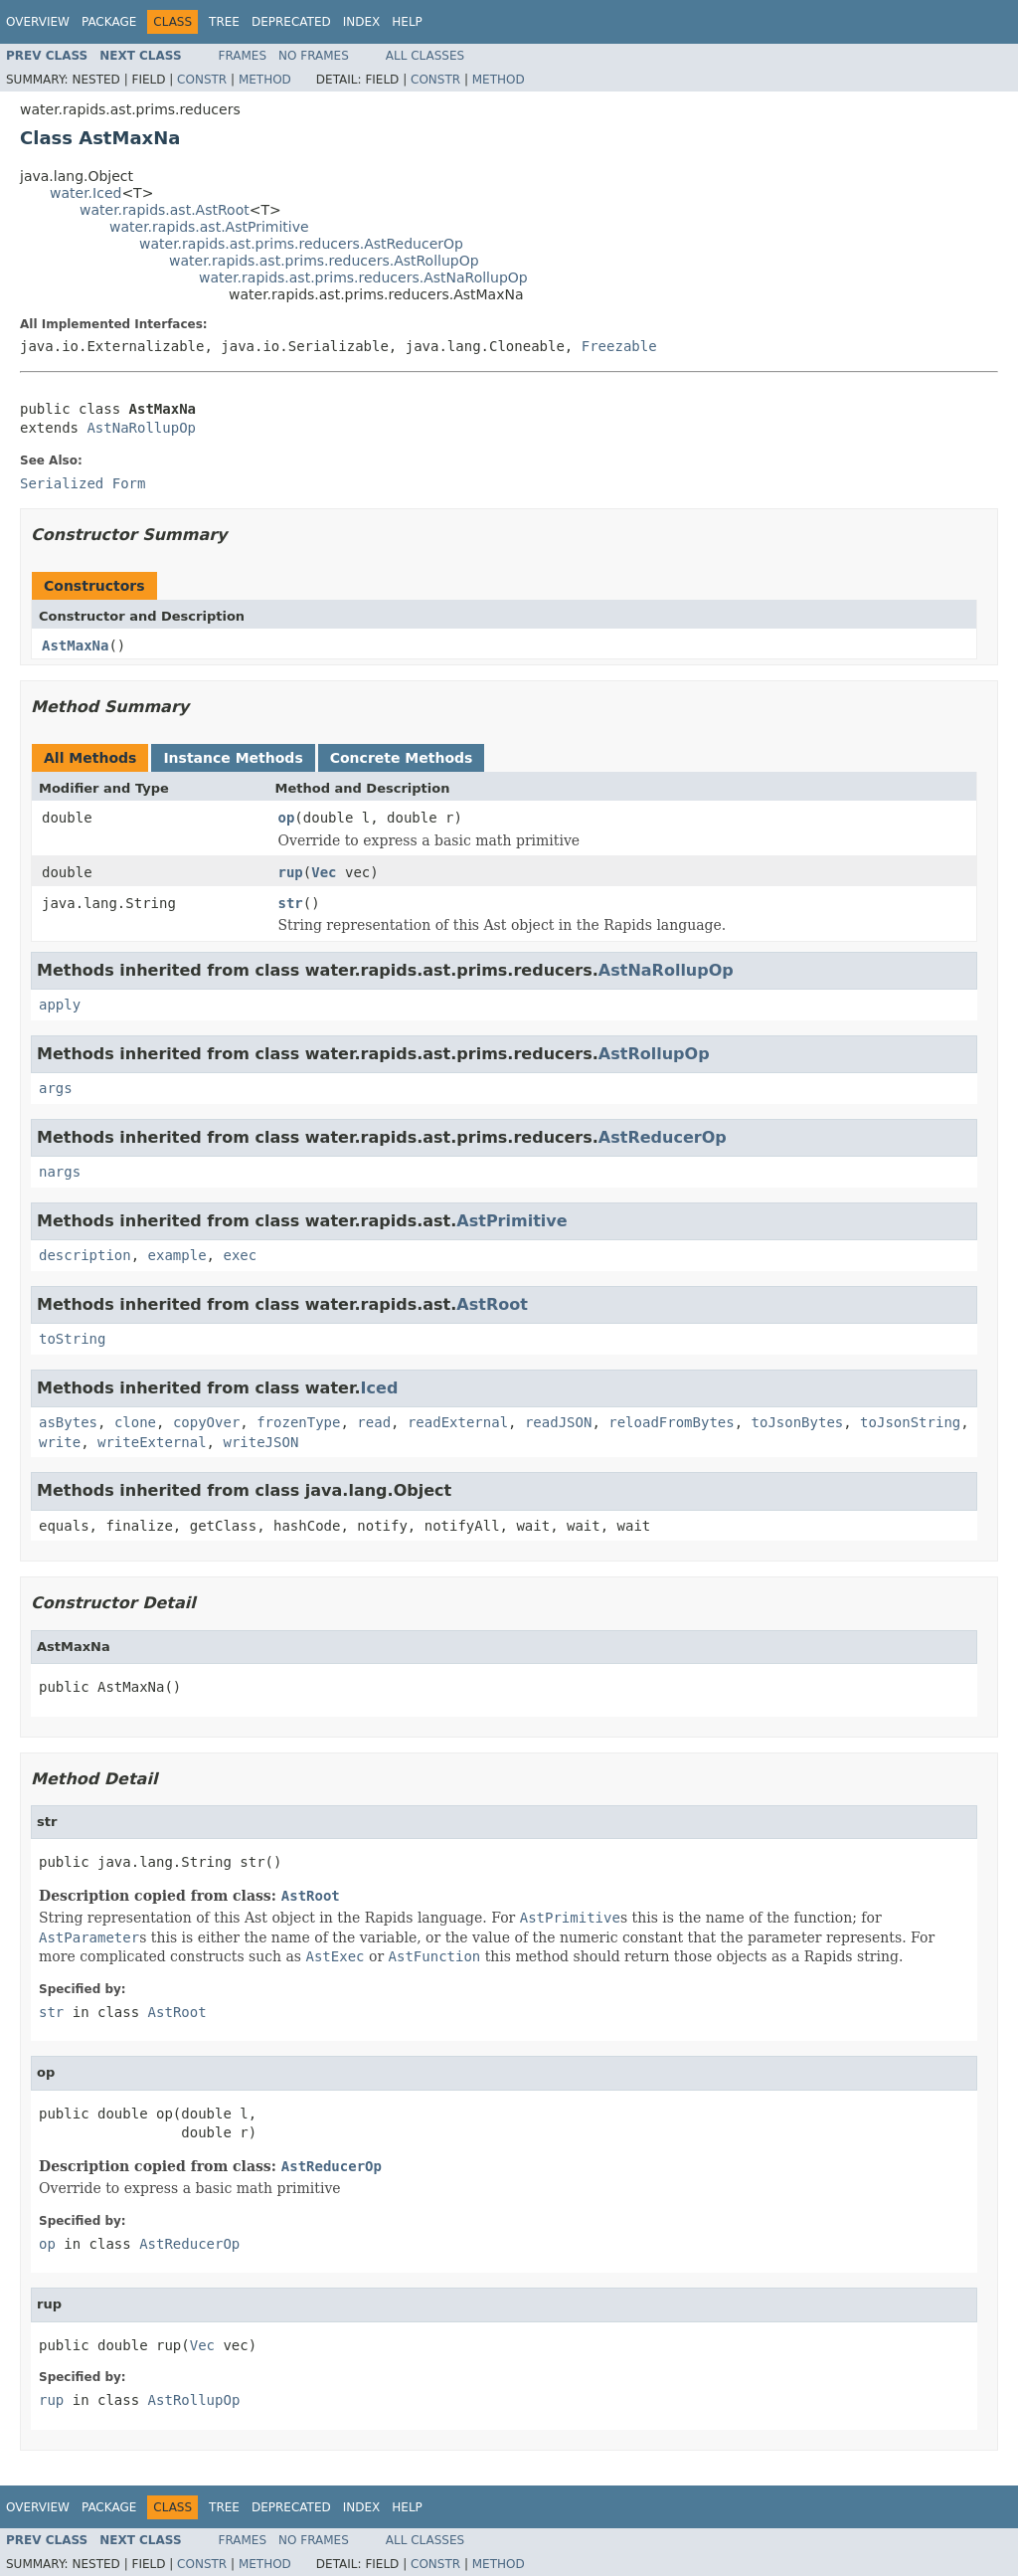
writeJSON (260, 1442)
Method (265, 80)
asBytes (68, 1422)
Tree (224, 22)
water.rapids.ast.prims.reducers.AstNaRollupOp (363, 277)
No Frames (313, 56)
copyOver (206, 1422)
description (85, 1255)
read (374, 1422)
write (60, 1442)
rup (290, 872)
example (177, 1255)
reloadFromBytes (671, 1422)
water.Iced (85, 193)
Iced (380, 1388)
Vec (323, 872)
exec (239, 1255)
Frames (243, 56)
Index (362, 22)
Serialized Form (82, 483)
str (290, 903)
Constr (202, 80)
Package (109, 22)
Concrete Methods (401, 758)
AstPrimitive (511, 1220)
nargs (60, 1172)
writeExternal (152, 1442)
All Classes (425, 56)
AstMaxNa (75, 645)
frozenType (298, 1422)
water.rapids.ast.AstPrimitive (209, 227)
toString (72, 1339)
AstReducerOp (662, 1137)
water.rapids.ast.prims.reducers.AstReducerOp (301, 244)
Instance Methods (232, 758)
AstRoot (492, 1304)
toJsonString (910, 1422)
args (56, 1088)
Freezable (619, 346)
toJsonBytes (798, 1422)
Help (407, 22)
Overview (38, 22)
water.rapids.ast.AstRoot (165, 210)
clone (135, 1422)
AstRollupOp (654, 1053)
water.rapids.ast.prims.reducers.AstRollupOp (324, 261)
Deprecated (291, 22)
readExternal (458, 1422)
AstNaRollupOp (141, 428)
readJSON (558, 1422)
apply (60, 1004)
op (286, 818)
